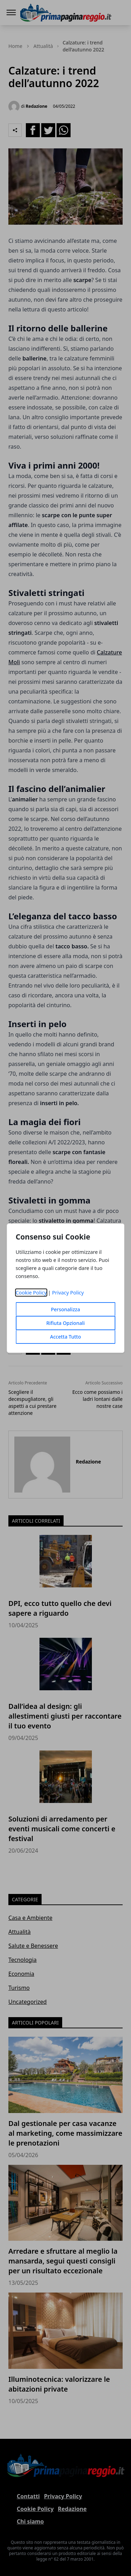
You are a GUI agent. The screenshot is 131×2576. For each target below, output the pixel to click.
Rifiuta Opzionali (65, 1323)
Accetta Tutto (65, 1336)
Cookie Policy (31, 1292)
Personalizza (65, 1309)
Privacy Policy (68, 1292)
